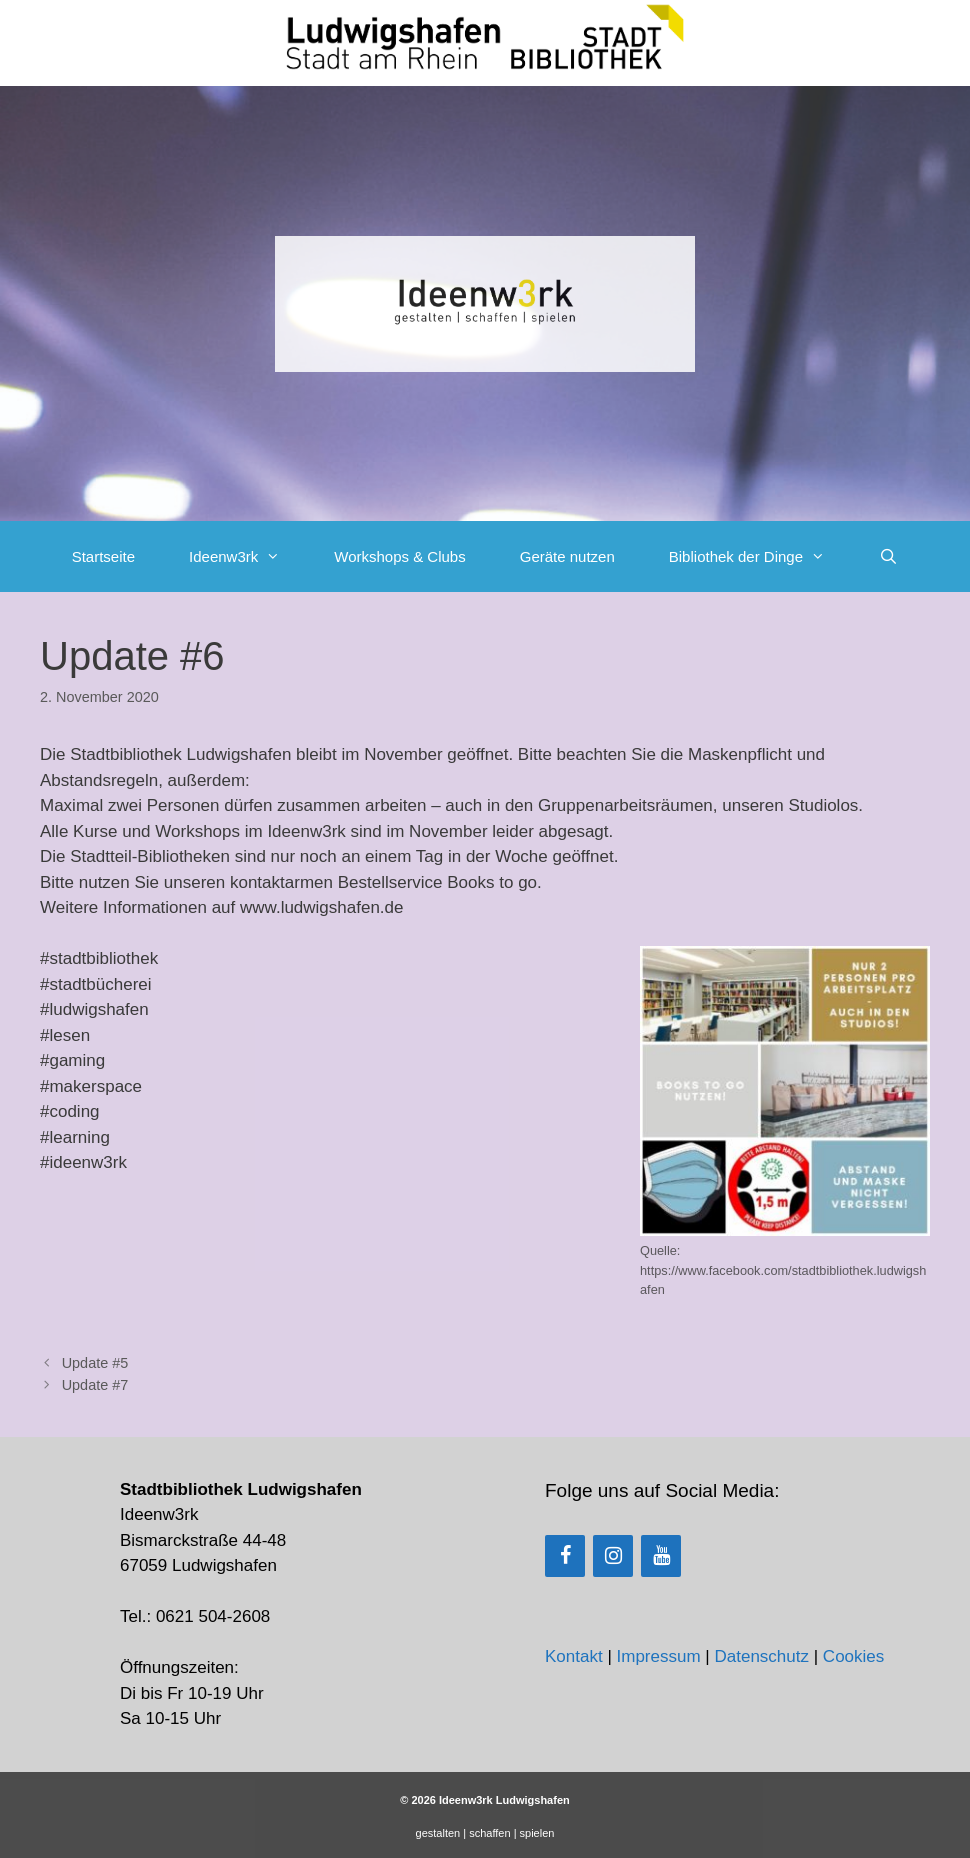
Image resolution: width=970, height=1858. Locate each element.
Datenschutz (761, 1656)
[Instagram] (613, 1556)
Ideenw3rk (248, 556)
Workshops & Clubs (399, 556)
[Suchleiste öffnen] (888, 556)
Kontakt (574, 1656)
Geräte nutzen (567, 556)
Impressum (659, 1656)
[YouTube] (661, 1556)
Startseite (103, 556)
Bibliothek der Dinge (760, 556)
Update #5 (95, 1363)
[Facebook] (565, 1556)
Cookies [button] (853, 1656)
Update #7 (95, 1385)
